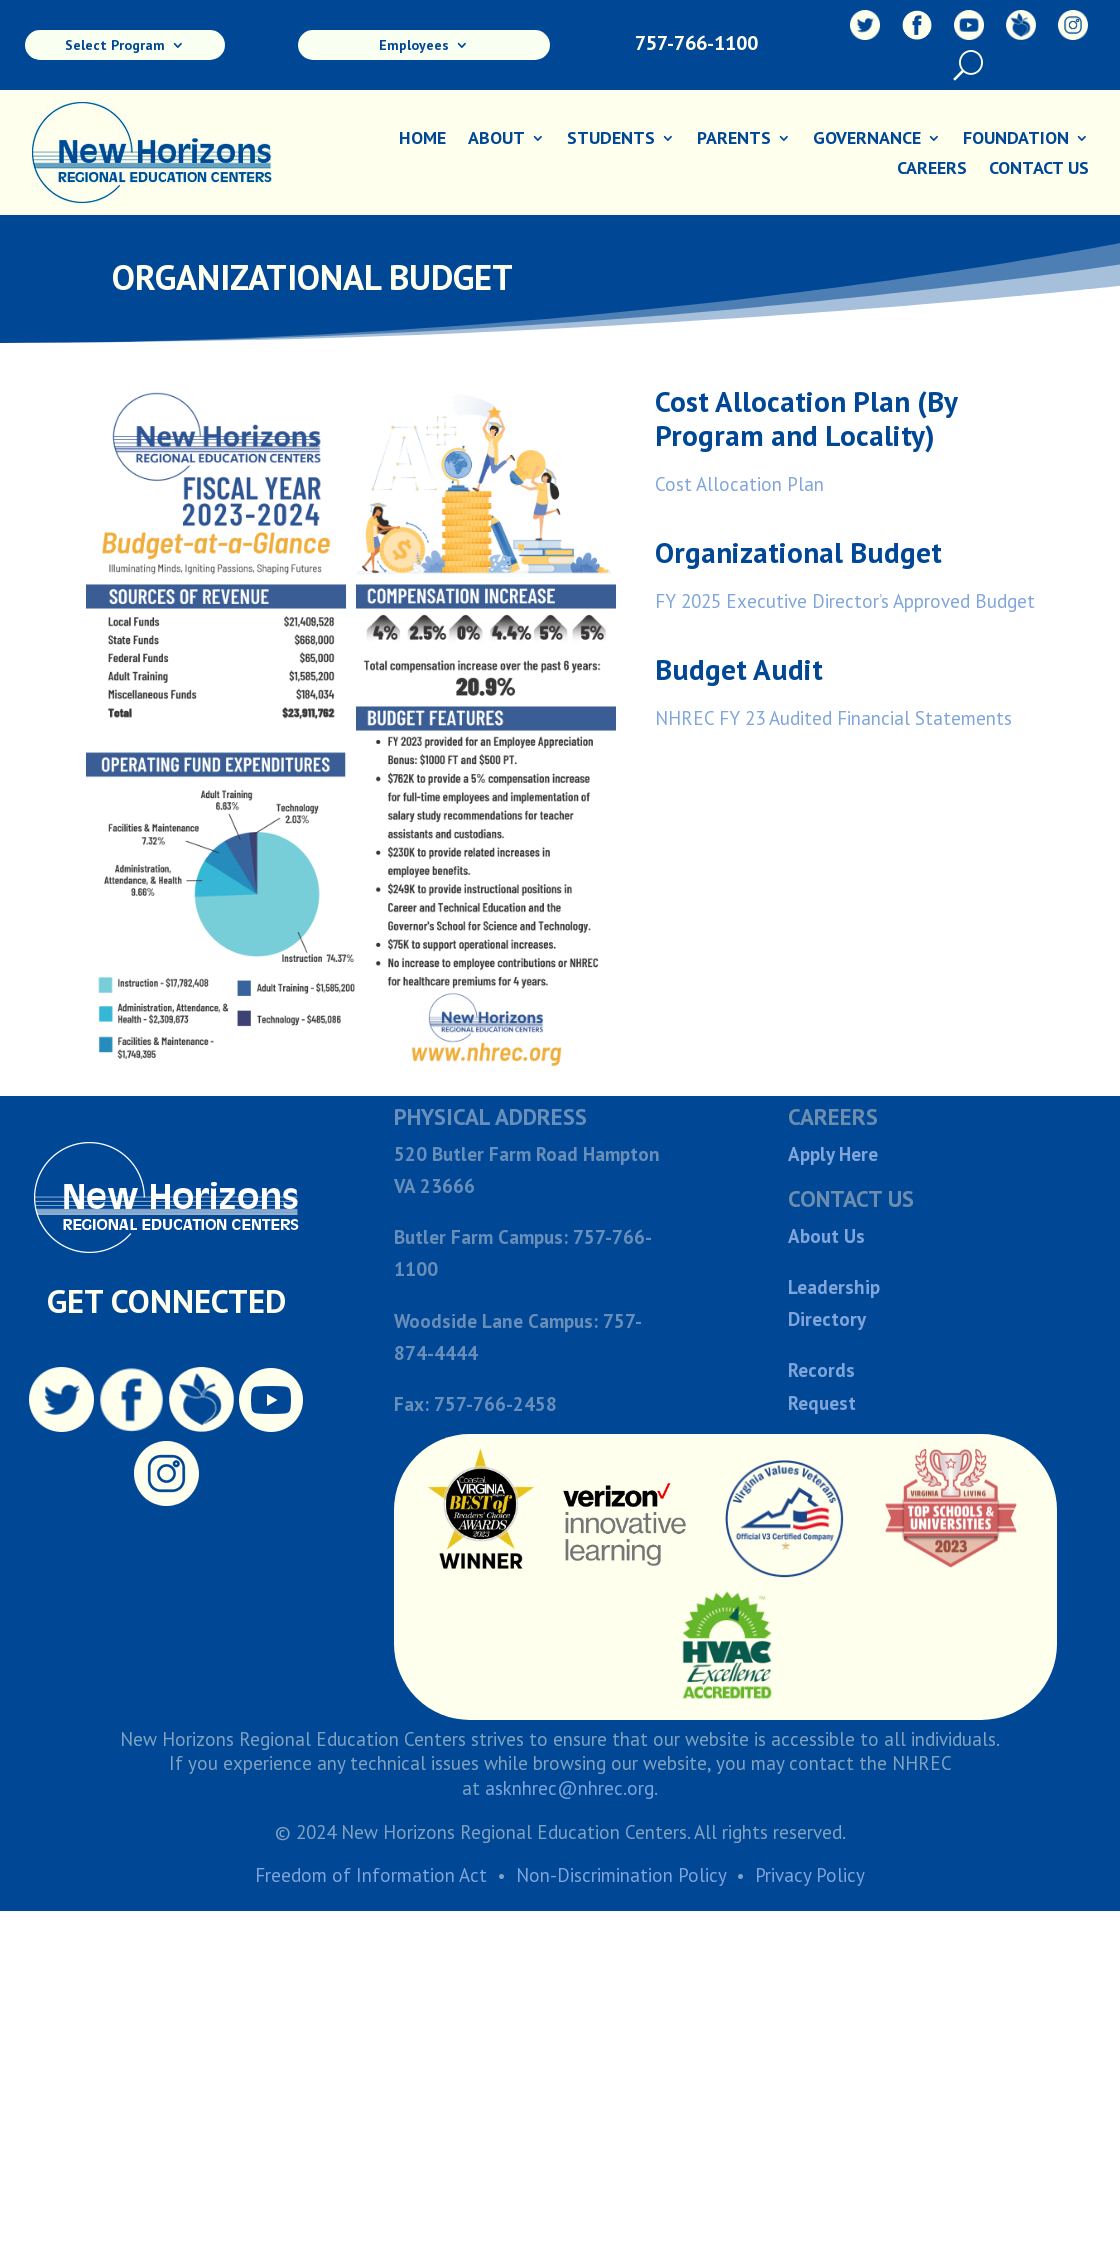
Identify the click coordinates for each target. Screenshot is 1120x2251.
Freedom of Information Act (371, 1875)
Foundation (1016, 140)
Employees (414, 46)
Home (422, 140)
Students (611, 140)
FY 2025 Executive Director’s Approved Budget (845, 601)
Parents (734, 140)
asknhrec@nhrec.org (569, 1788)
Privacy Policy (810, 1875)
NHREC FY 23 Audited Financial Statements (833, 718)
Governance (867, 140)
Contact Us (1039, 170)
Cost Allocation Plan (739, 484)
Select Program (115, 46)
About (496, 140)
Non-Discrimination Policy (621, 1875)
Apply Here (833, 1154)
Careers (932, 170)
